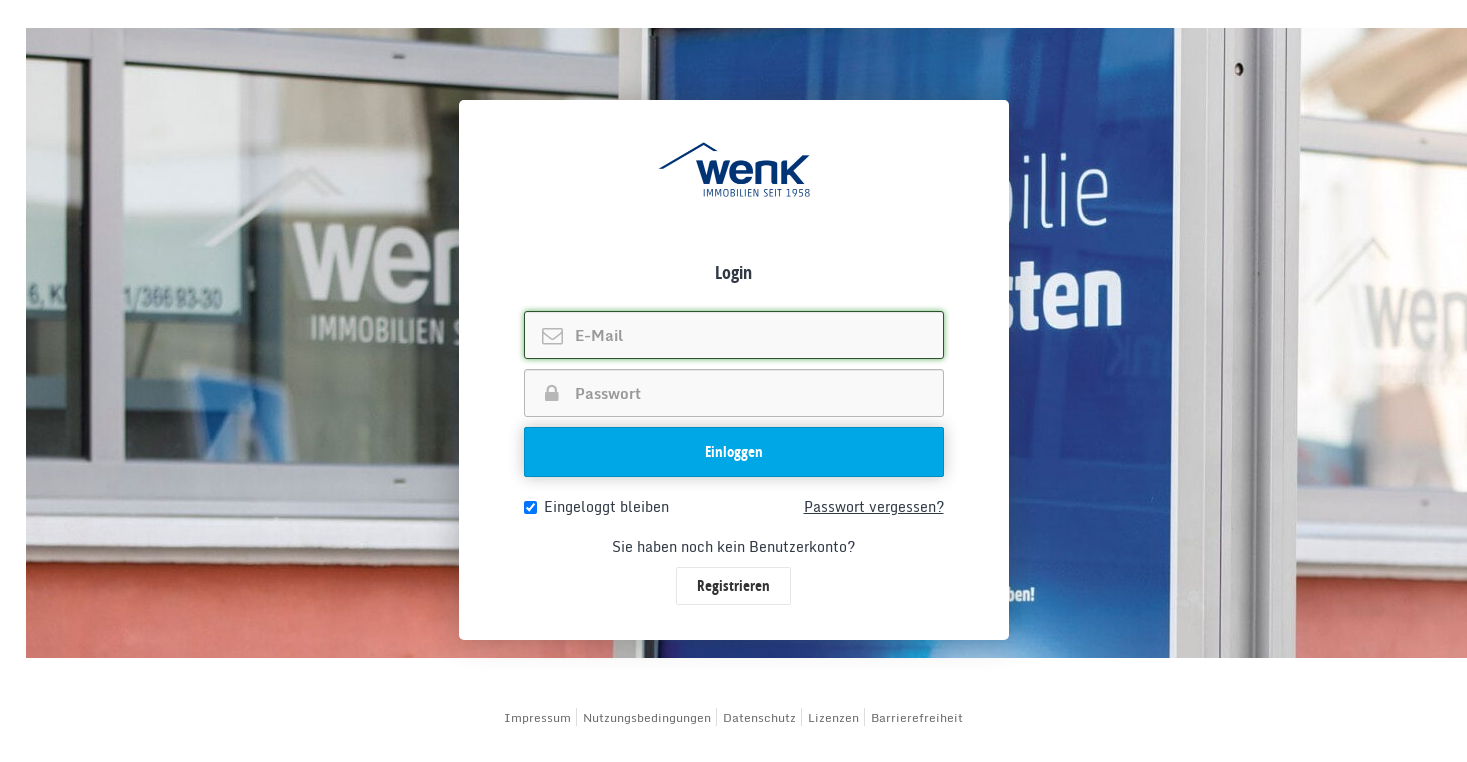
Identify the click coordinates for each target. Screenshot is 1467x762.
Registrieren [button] (733, 585)
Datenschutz (759, 717)
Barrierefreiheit (917, 717)
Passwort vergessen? (874, 507)
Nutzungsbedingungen (647, 717)
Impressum (537, 717)
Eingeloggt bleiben (596, 507)
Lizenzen (833, 717)
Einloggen (734, 451)
